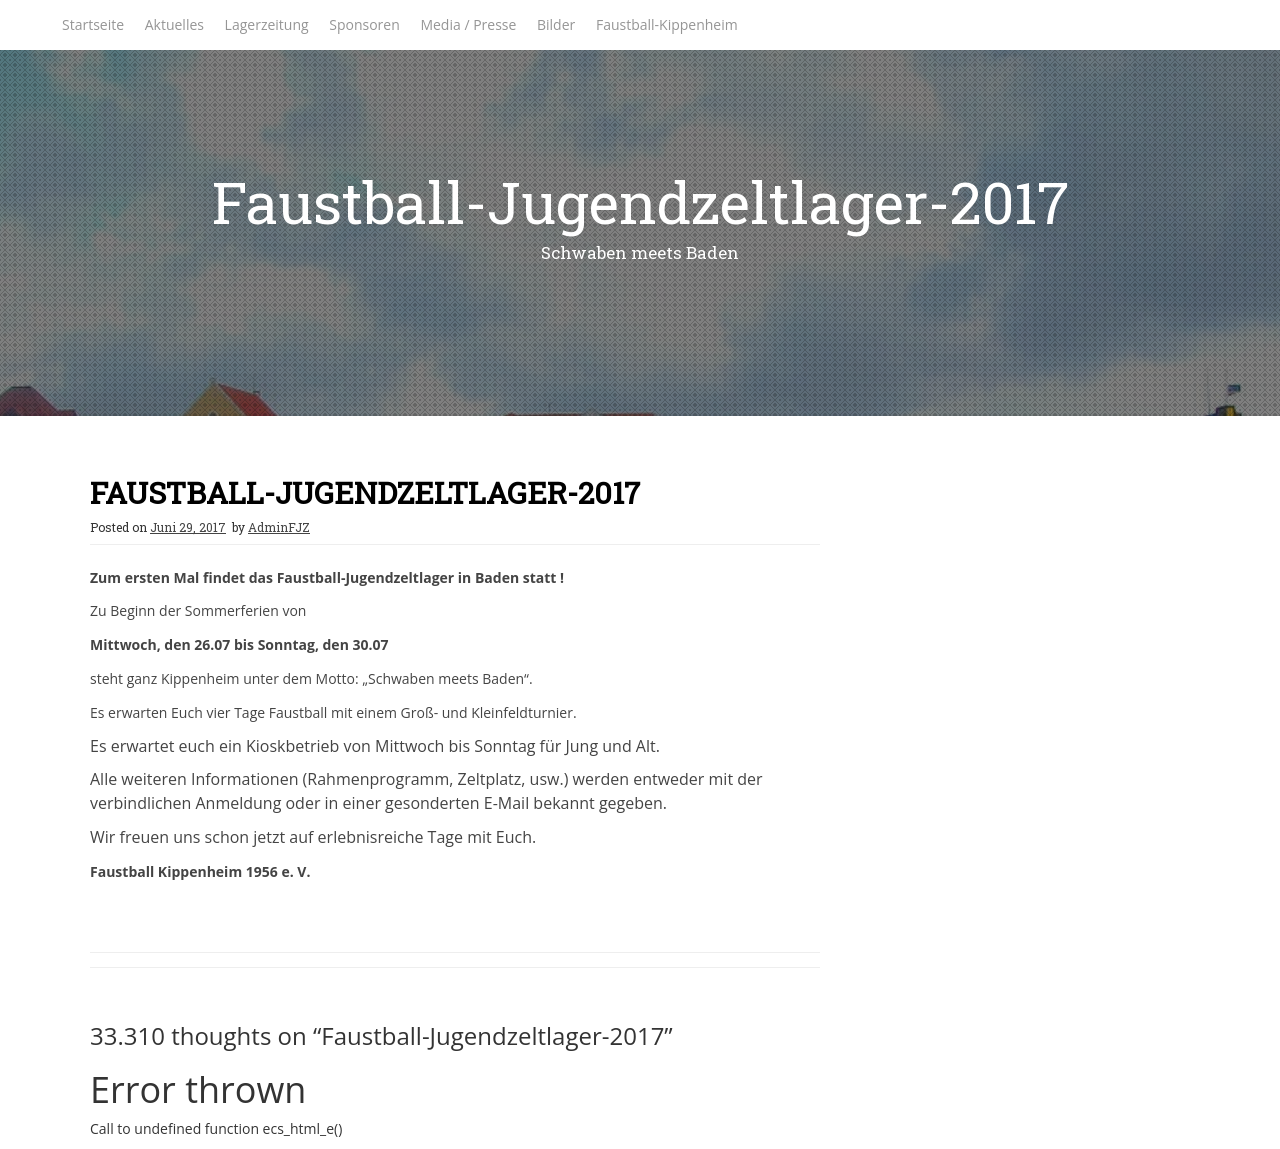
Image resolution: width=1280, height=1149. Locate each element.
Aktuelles (174, 24)
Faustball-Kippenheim (667, 24)
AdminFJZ (279, 527)
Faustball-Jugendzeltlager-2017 (640, 201)
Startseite (93, 24)
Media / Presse (468, 24)
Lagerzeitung (267, 24)
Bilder (556, 24)
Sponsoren (364, 24)
